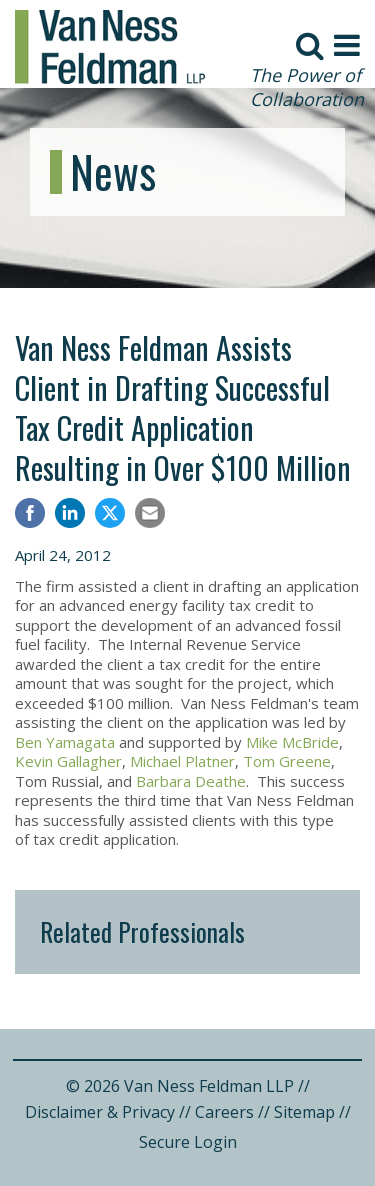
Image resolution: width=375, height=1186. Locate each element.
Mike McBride (292, 742)
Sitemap (304, 1112)
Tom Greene (287, 761)
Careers (224, 1112)
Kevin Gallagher (68, 761)
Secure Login (188, 1142)
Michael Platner (182, 761)
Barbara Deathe (191, 781)
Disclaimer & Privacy (100, 1112)
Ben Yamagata (65, 742)
